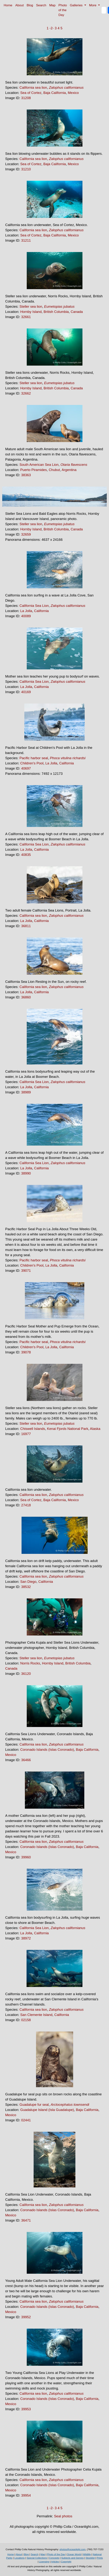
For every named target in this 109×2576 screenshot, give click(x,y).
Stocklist (90, 2558)
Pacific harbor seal (33, 758)
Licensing (44, 2561)
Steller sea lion (30, 306)
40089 (26, 616)
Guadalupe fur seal (34, 2104)
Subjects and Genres (72, 2558)
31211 (26, 240)
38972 (26, 1938)
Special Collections (37, 2558)
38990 (26, 1173)
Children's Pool (31, 763)
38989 (26, 1092)
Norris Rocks (30, 1663)
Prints (100, 2558)
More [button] (93, 5)
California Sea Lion (34, 606)
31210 (26, 169)
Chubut (54, 470)
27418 (26, 1505)
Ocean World (74, 2554)
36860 (26, 997)
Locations (19, 2558)
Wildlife (87, 2554)
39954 (26, 2495)
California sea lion (33, 87)
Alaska (95, 1429)
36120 (26, 1674)
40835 (26, 855)
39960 (26, 1857)
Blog (30, 5)
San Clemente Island (36, 2015)
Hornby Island (31, 312)
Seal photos (63, 2516)
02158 (26, 2020)
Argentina (69, 470)
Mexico (73, 93)
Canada (77, 312)
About (19, 5)
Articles (55, 2561)
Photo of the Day (62, 10)
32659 (26, 534)
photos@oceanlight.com (73, 2549)
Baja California (54, 93)
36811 (26, 926)
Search (41, 5)
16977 (26, 1434)
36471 (26, 2220)
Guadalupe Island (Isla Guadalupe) (47, 2110)
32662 (26, 393)
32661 (26, 317)
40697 (26, 768)
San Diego (28, 1582)
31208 (26, 98)
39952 (26, 2317)
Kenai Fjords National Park (67, 1429)
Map (52, 5)
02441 (26, 2120)
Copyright (66, 2561)
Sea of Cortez (30, 93)
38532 (26, 1587)
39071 (26, 1271)
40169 (26, 692)
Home (8, 5)
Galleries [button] (76, 5)
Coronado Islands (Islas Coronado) (47, 1749)
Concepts (54, 2558)
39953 (26, 2409)
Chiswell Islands (32, 1429)
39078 (26, 1352)
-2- (52, 28)
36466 (26, 1760)
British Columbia (56, 312)
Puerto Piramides (33, 470)
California (41, 611)
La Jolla (26, 611)
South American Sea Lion (39, 465)
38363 (26, 475)
